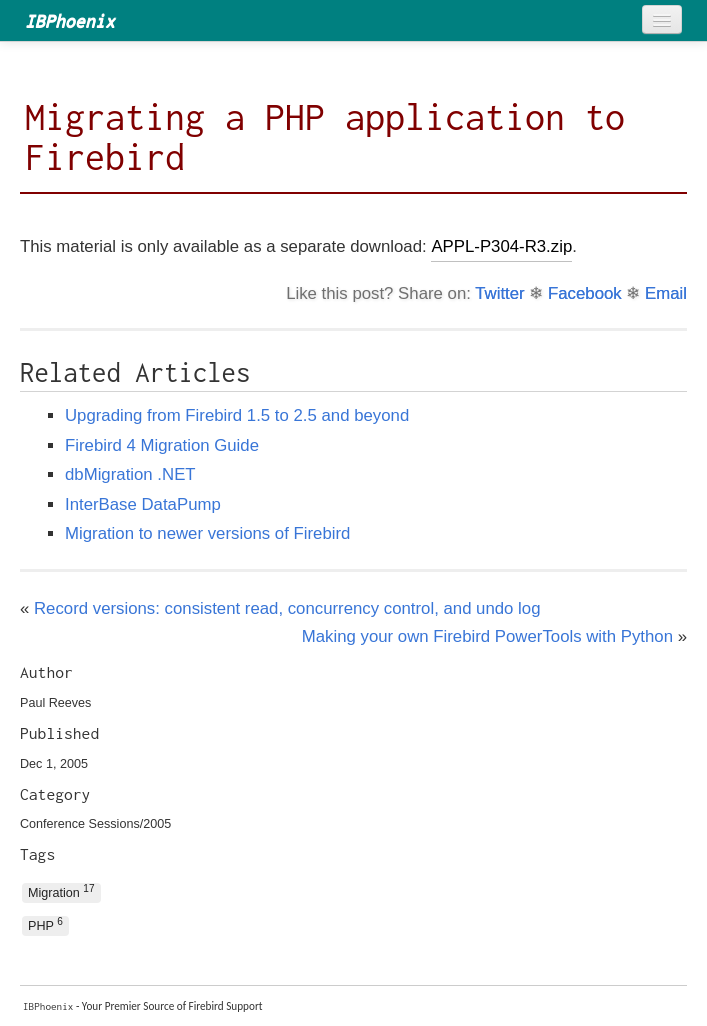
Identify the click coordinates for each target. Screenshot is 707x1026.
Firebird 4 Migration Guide (162, 445)
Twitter (499, 293)
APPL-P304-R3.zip (501, 246)
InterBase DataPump (143, 504)
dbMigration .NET (130, 474)
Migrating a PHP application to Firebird (325, 137)
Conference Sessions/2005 (95, 824)
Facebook (585, 293)
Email (666, 293)
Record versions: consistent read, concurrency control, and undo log (287, 608)
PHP (45, 924)
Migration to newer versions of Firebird (207, 533)
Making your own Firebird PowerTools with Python (487, 636)
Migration (61, 891)
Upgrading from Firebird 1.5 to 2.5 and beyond (237, 415)
